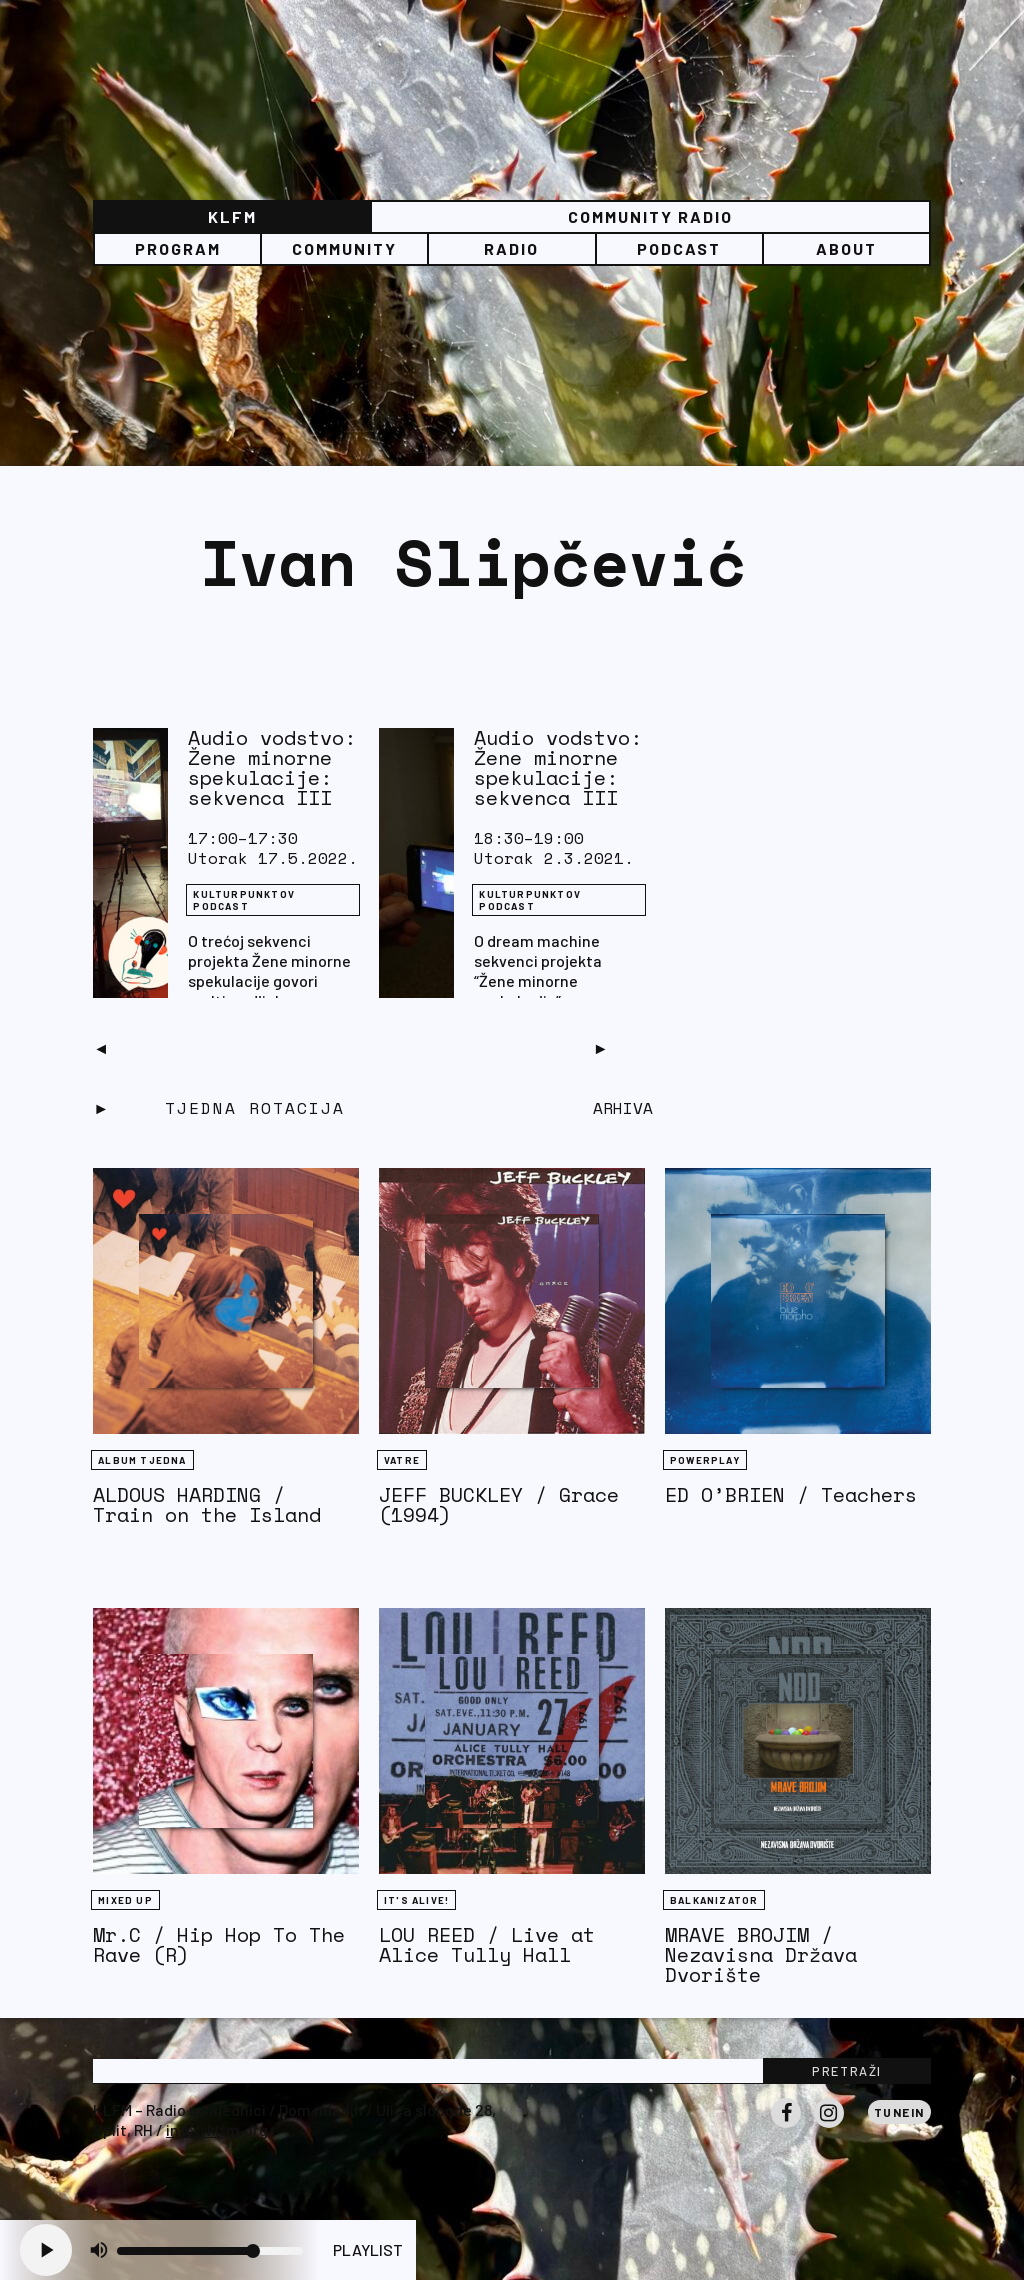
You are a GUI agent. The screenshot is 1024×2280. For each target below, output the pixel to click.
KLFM (232, 216)
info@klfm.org (217, 2129)
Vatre (402, 1460)
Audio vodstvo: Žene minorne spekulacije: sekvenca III (272, 767)
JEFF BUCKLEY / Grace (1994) (499, 1504)
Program (178, 248)
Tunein (899, 2112)
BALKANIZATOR (714, 1900)
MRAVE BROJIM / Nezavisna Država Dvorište (761, 1954)
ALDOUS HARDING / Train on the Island (207, 1504)
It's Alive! (416, 1900)
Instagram (829, 2127)
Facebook (786, 2127)
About (846, 248)
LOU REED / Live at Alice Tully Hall (487, 1944)
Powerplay (705, 1460)
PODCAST (679, 248)
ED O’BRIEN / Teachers (791, 1494)
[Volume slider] (210, 2251)
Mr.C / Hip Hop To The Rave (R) (219, 1944)
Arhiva (623, 1108)
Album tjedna (142, 1460)
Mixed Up (125, 1900)
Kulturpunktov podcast (244, 900)
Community (344, 248)
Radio (511, 248)
